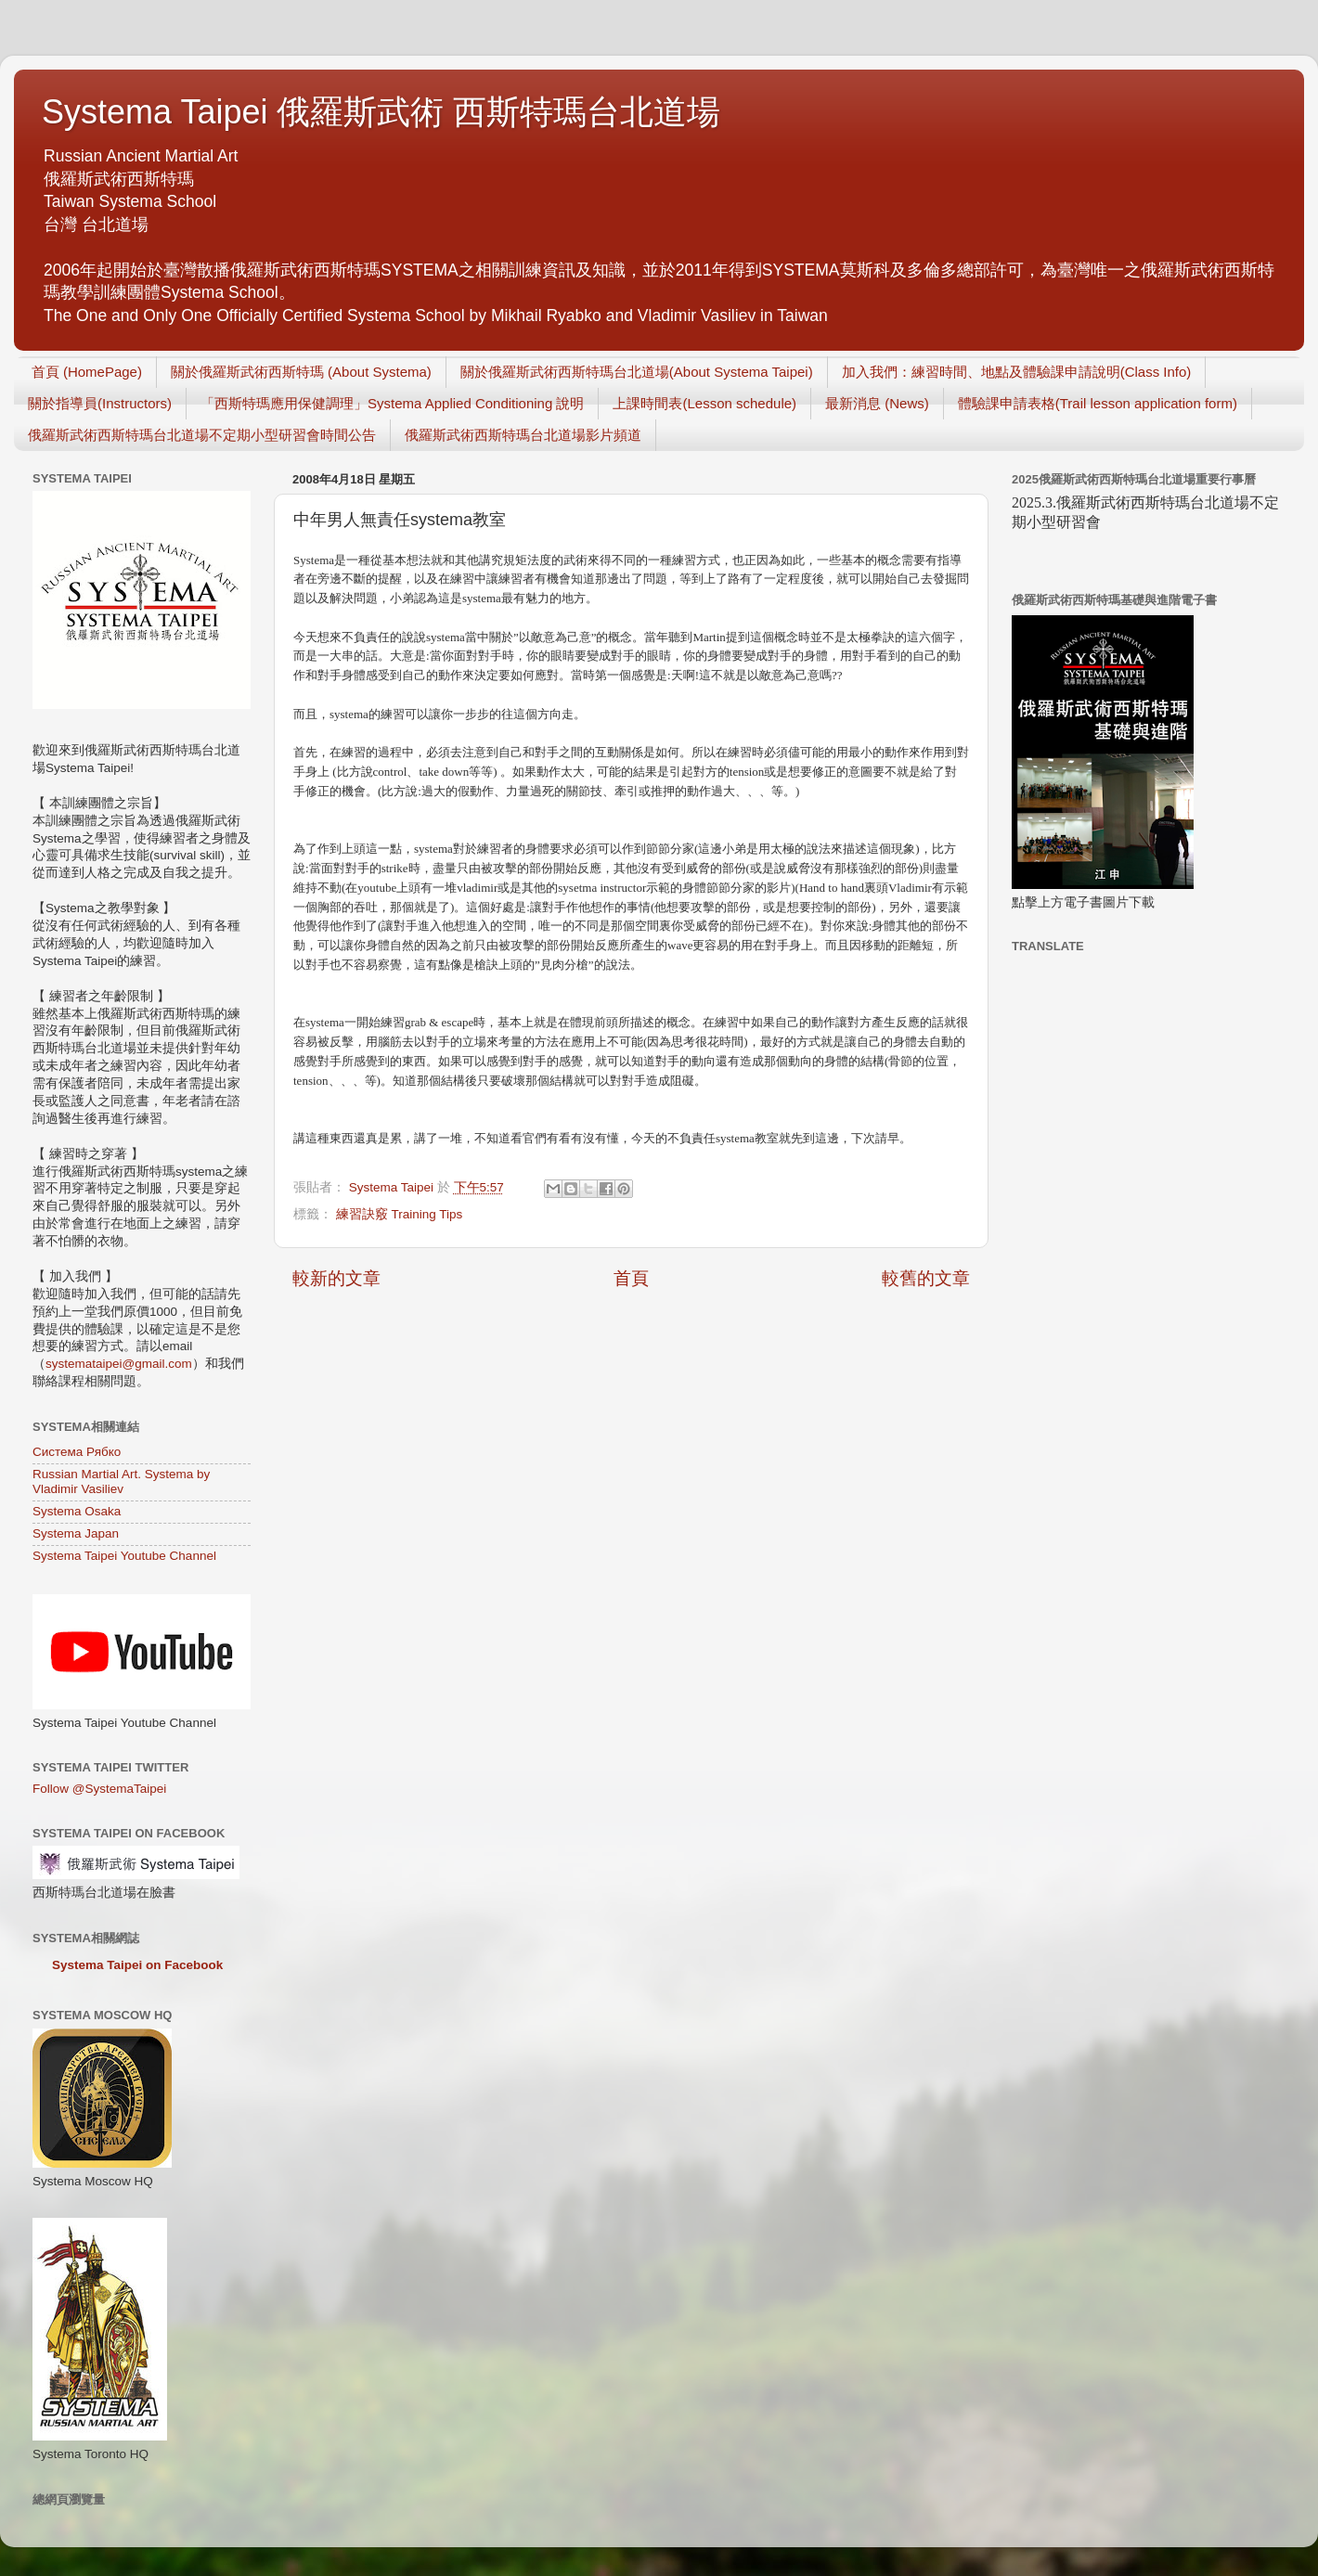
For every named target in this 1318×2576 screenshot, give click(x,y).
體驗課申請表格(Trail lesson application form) (1097, 403)
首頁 (631, 1278)
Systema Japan (75, 1533)
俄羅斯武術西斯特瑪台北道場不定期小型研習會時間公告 (202, 435)
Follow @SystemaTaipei (99, 1789)
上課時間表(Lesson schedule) (704, 403)
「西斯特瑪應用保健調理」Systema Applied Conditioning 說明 (392, 403)
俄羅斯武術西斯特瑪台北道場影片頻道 (523, 435)
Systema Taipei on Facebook (137, 1965)
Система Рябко (76, 1452)
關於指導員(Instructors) (100, 403)
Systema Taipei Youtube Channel (124, 1556)
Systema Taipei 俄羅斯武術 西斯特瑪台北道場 (381, 112)
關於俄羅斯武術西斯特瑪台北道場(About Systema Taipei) (636, 372)
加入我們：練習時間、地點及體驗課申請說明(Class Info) (1017, 372)
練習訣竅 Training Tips (399, 1214)
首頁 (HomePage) (87, 372)
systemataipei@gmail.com (118, 1364)
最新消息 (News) (877, 403)
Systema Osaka (76, 1511)
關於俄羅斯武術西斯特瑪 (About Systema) (301, 372)
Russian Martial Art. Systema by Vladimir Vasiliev (121, 1481)
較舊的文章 (926, 1278)
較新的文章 (336, 1278)
